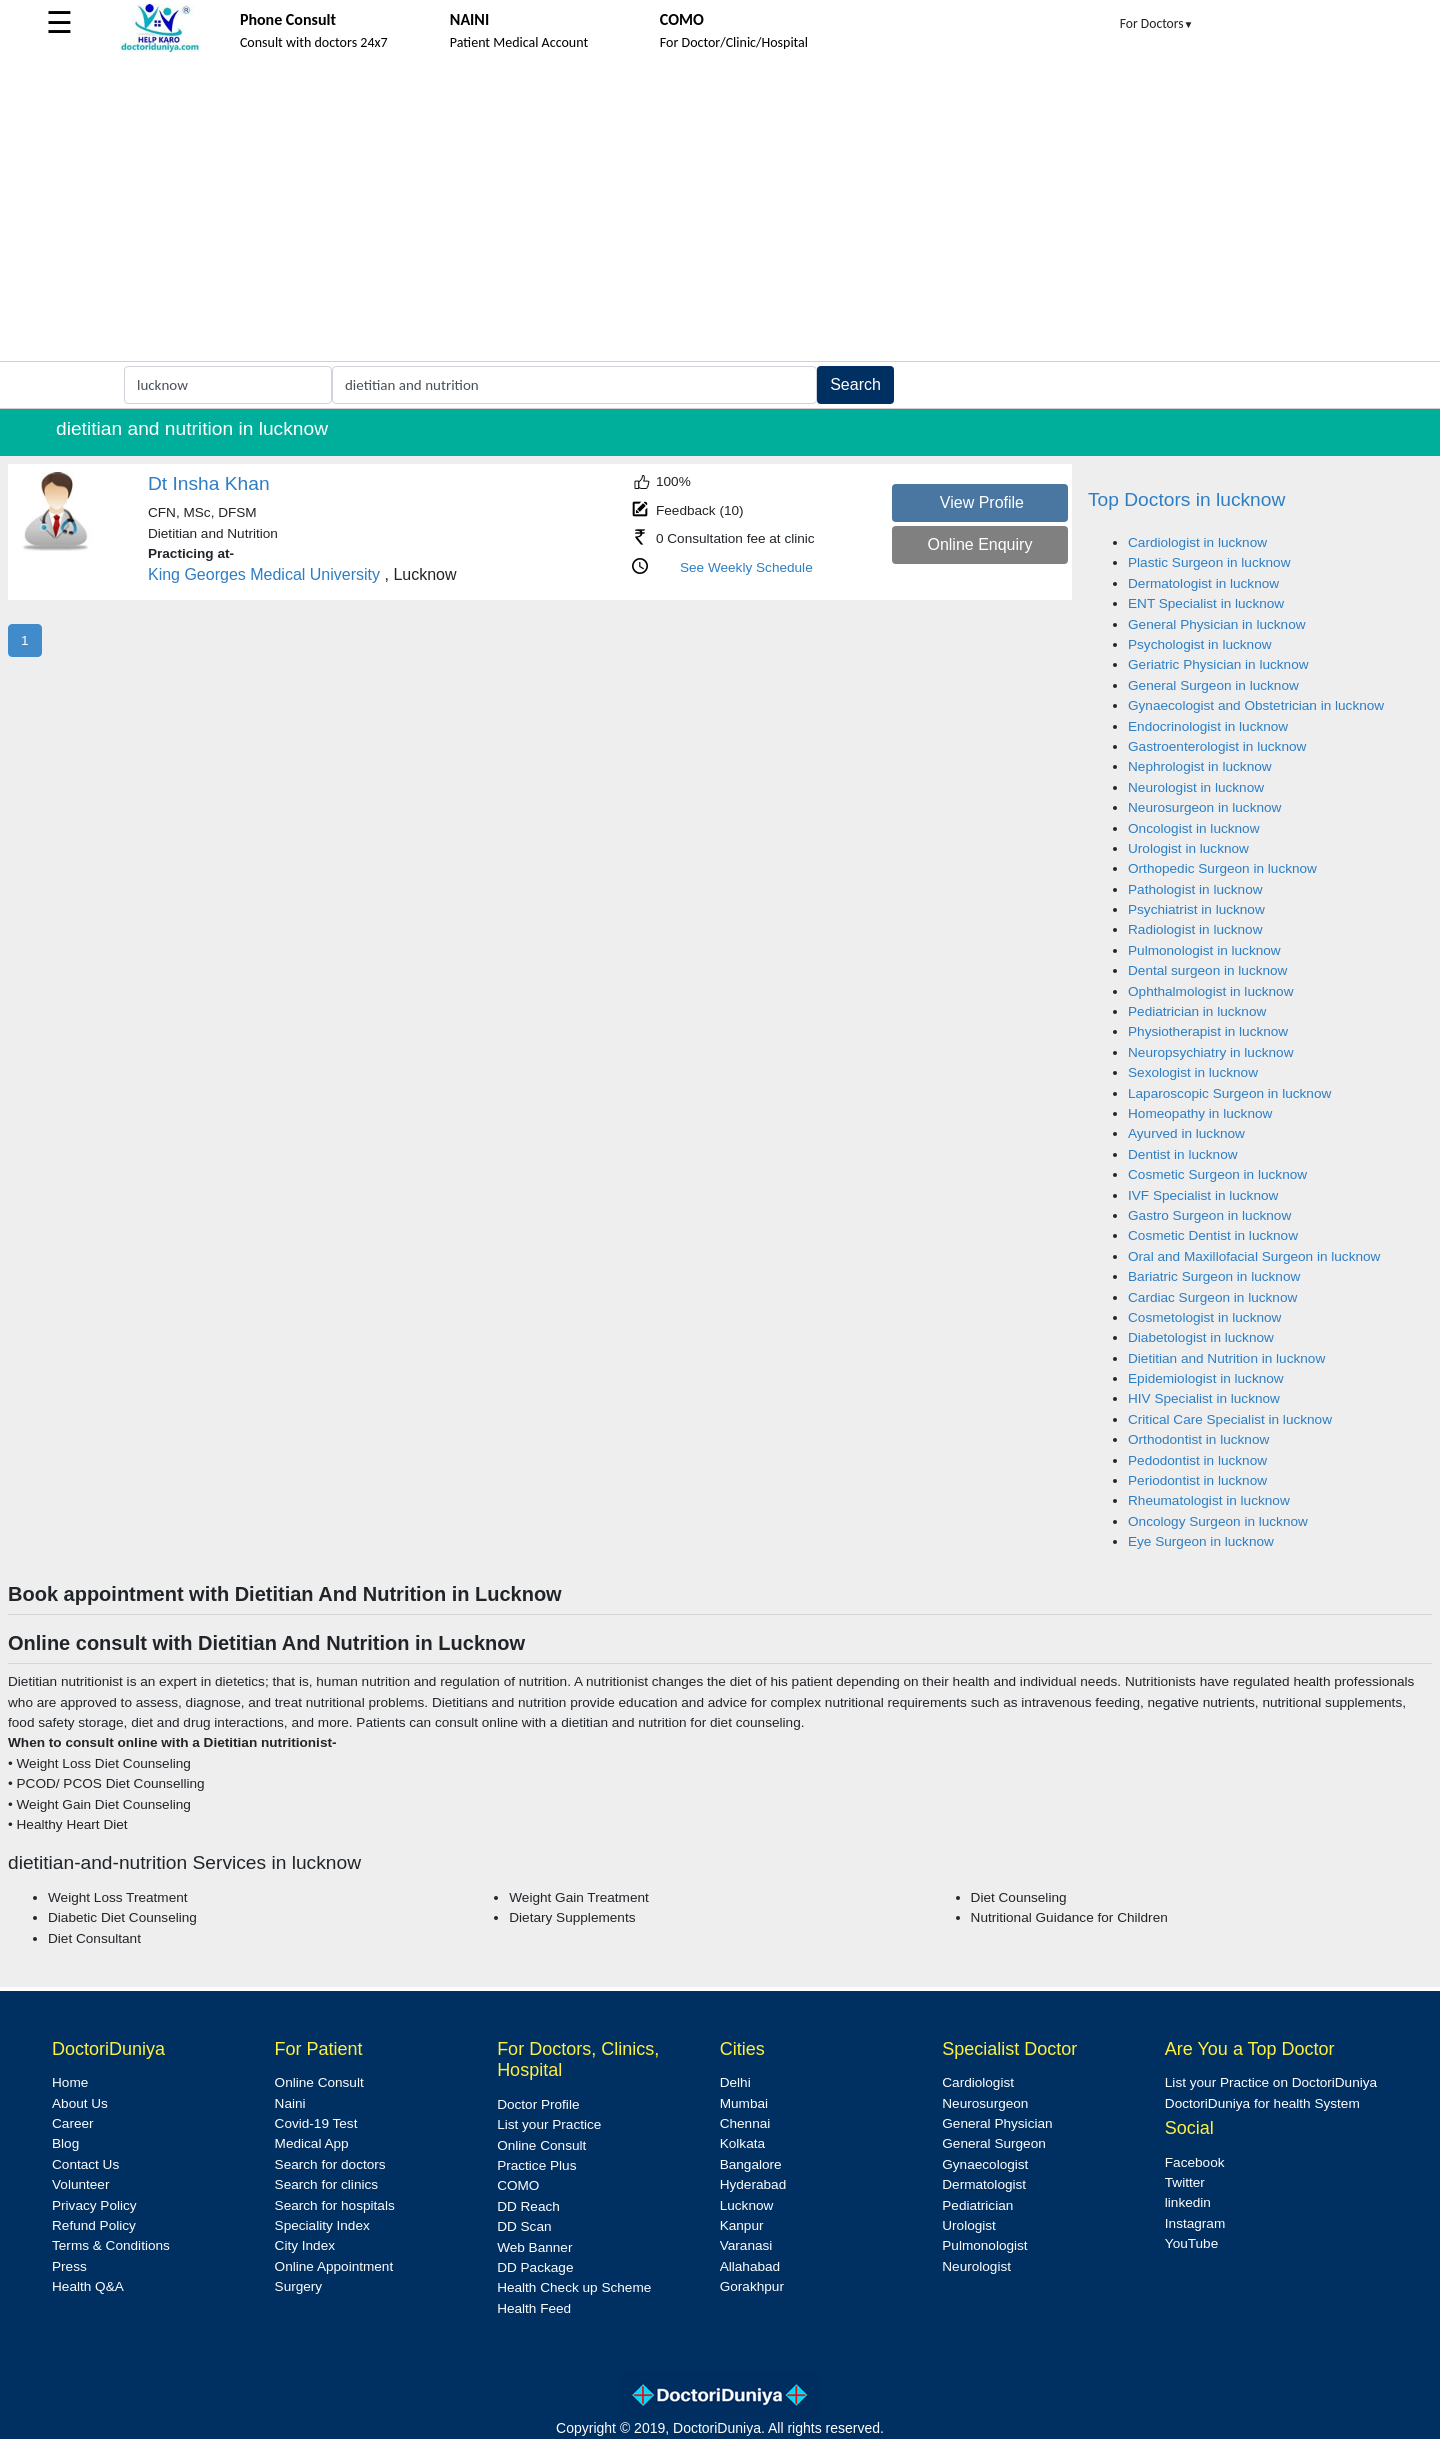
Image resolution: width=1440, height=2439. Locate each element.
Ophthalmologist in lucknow (1210, 991)
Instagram (1195, 2223)
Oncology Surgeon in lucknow (1218, 1521)
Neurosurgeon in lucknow (1204, 807)
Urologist (969, 2225)
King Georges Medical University (264, 574)
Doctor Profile (538, 2104)
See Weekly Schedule (746, 567)
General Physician (997, 2123)
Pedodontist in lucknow (1197, 1460)
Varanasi (746, 2245)
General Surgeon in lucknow (1213, 685)
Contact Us (85, 2164)
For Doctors (1157, 23)
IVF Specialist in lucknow (1203, 1195)
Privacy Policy (94, 2205)
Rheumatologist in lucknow (1209, 1500)
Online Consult (319, 2082)
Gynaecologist (985, 2164)
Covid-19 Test (316, 2123)
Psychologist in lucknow (1200, 644)
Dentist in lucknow (1183, 1154)
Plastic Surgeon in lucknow (1209, 562)
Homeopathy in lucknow (1200, 1113)
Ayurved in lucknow (1186, 1133)
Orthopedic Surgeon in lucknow (1222, 868)
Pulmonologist (984, 2245)
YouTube (1191, 2243)
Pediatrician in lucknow (1197, 1011)
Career (73, 2123)
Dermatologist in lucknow (1203, 583)
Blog (65, 2143)
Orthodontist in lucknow (1198, 1439)
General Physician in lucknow (1217, 624)
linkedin (1188, 2202)
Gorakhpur (752, 2286)
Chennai (745, 2123)
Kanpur (742, 2225)
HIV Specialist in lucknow (1204, 1398)
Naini (290, 2103)
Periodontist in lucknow (1197, 1480)
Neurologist (976, 2266)
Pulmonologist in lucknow (1204, 950)
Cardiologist (978, 2082)
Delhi (735, 2082)
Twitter (1185, 2182)
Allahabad (750, 2266)
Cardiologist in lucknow (1197, 542)
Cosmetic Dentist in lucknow (1213, 1235)
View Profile (982, 502)
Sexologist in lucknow (1193, 1072)
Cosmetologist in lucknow (1204, 1317)
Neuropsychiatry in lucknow (1210, 1052)
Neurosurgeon (985, 2103)
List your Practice (549, 2124)
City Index (305, 2245)
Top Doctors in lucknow (1186, 499)
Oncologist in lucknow (1193, 828)
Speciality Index (322, 2225)
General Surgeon (994, 2143)
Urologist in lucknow (1188, 848)
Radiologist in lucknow (1195, 929)
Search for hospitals (335, 2205)
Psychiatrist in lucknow (1196, 909)
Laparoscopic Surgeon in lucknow (1229, 1093)
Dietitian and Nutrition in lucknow (1226, 1358)
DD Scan (524, 2226)
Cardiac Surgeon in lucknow (1212, 1297)
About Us (80, 2103)
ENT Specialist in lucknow (1206, 603)
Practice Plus (536, 2165)
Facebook (1195, 2162)
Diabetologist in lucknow (1201, 1337)
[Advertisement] (720, 211)
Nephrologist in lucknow (1200, 766)
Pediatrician (977, 2205)
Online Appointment (334, 2266)
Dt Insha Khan (209, 483)
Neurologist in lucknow (1196, 787)
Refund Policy (94, 2225)
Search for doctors (330, 2164)
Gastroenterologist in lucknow (1217, 746)
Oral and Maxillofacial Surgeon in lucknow (1254, 1256)
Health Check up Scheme (574, 2287)
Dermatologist (984, 2184)
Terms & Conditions (111, 2245)
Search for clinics (327, 2184)
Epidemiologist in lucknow (1206, 1378)
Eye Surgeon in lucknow (1201, 1541)
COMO (518, 2185)
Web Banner (534, 2247)
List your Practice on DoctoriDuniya (1271, 2082)
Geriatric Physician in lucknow (1218, 664)
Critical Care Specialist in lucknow (1230, 1419)
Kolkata (742, 2143)
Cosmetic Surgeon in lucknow (1217, 1174)
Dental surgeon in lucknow (1207, 970)
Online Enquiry (979, 544)
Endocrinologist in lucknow (1208, 726)
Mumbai (744, 2103)
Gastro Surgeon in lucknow (1209, 1215)
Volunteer (80, 2184)
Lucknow (747, 2205)
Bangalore (751, 2164)
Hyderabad (753, 2184)
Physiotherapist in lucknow (1208, 1031)
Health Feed (534, 2308)
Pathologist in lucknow (1195, 889)
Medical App (312, 2143)
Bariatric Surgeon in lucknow (1214, 1276)
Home (70, 2082)
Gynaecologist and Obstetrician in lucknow (1256, 705)
